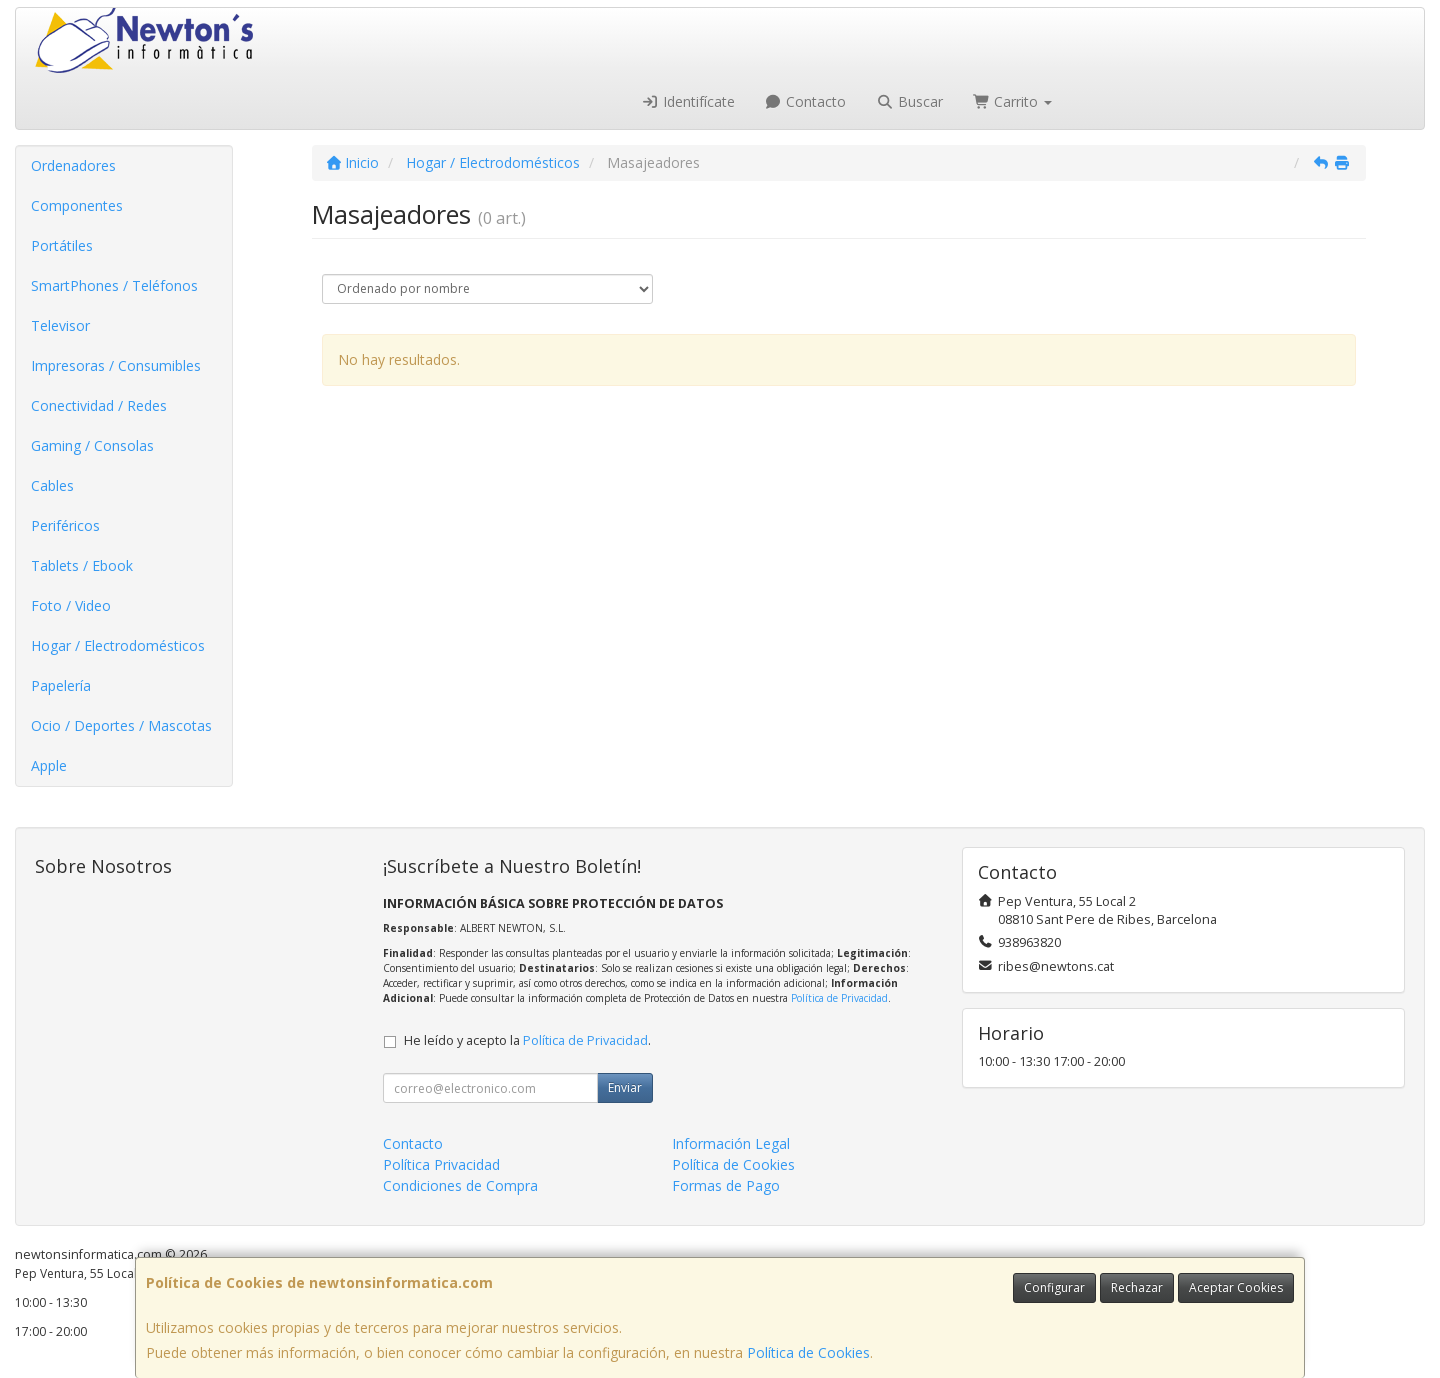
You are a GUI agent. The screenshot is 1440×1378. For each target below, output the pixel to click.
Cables (52, 485)
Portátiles (62, 245)
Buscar (909, 101)
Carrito (1013, 101)
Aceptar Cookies (1236, 1287)
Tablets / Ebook (82, 565)
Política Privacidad (441, 1164)
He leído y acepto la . (527, 1040)
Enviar (625, 1087)
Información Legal (731, 1143)
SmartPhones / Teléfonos (114, 285)
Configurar (1054, 1287)
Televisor (60, 325)
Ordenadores (73, 165)
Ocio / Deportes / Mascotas (121, 725)
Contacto (806, 101)
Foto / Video (71, 605)
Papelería (61, 685)
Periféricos (65, 525)
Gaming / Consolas (92, 445)
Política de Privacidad (839, 998)
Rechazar (1137, 1287)
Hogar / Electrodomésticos (118, 645)
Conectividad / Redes (99, 405)
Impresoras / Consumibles (116, 365)
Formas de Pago (726, 1185)
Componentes (77, 205)
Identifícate (688, 101)
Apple (49, 765)
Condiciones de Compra (460, 1185)
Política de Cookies (808, 1352)
